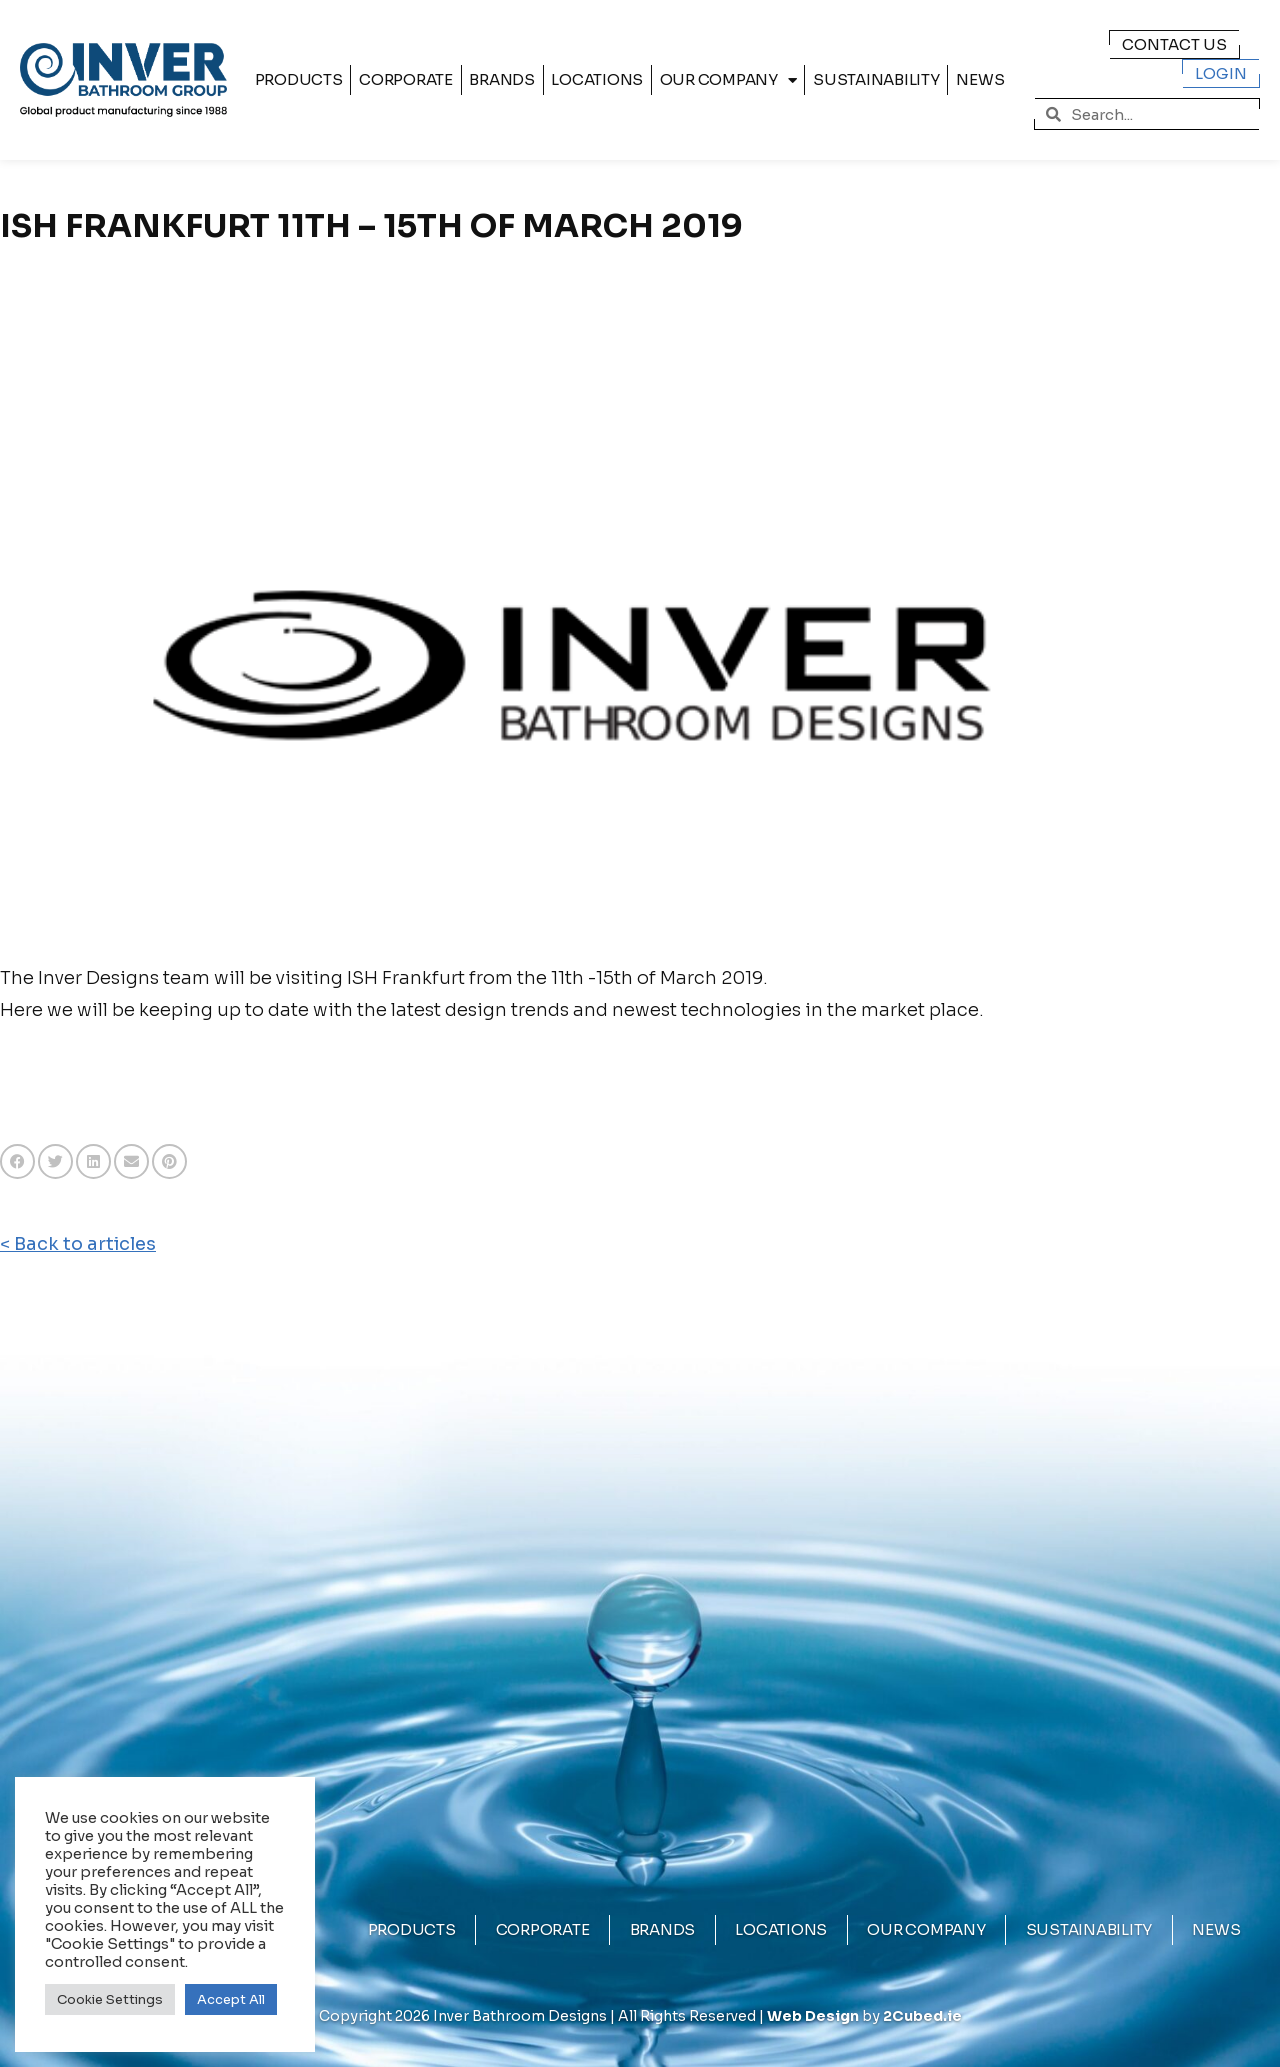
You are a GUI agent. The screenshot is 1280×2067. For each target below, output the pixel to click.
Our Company (728, 80)
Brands (502, 79)
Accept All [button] (231, 1999)
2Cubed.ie (922, 2016)
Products (299, 79)
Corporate (406, 79)
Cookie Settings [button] (110, 1999)
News (980, 79)
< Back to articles (78, 1244)
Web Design (813, 2016)
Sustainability (876, 79)
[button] (17, 1161)
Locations (597, 79)
